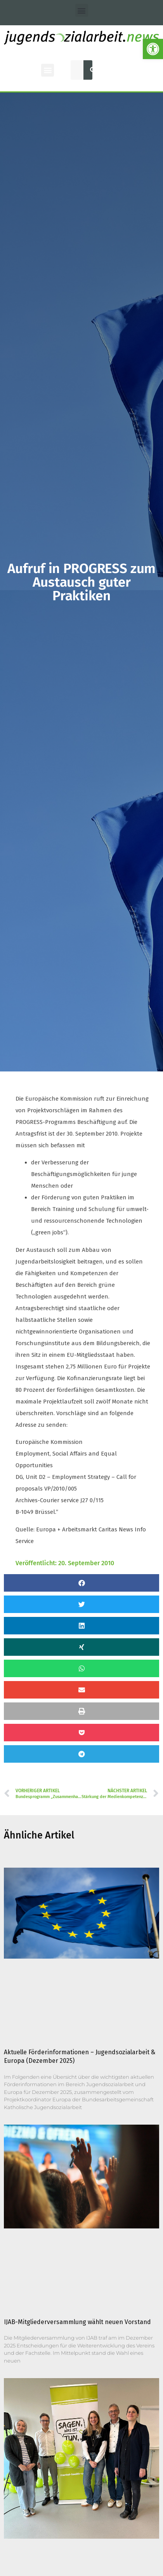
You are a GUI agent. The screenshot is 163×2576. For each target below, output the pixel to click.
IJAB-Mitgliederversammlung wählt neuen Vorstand (77, 2322)
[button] (81, 10)
